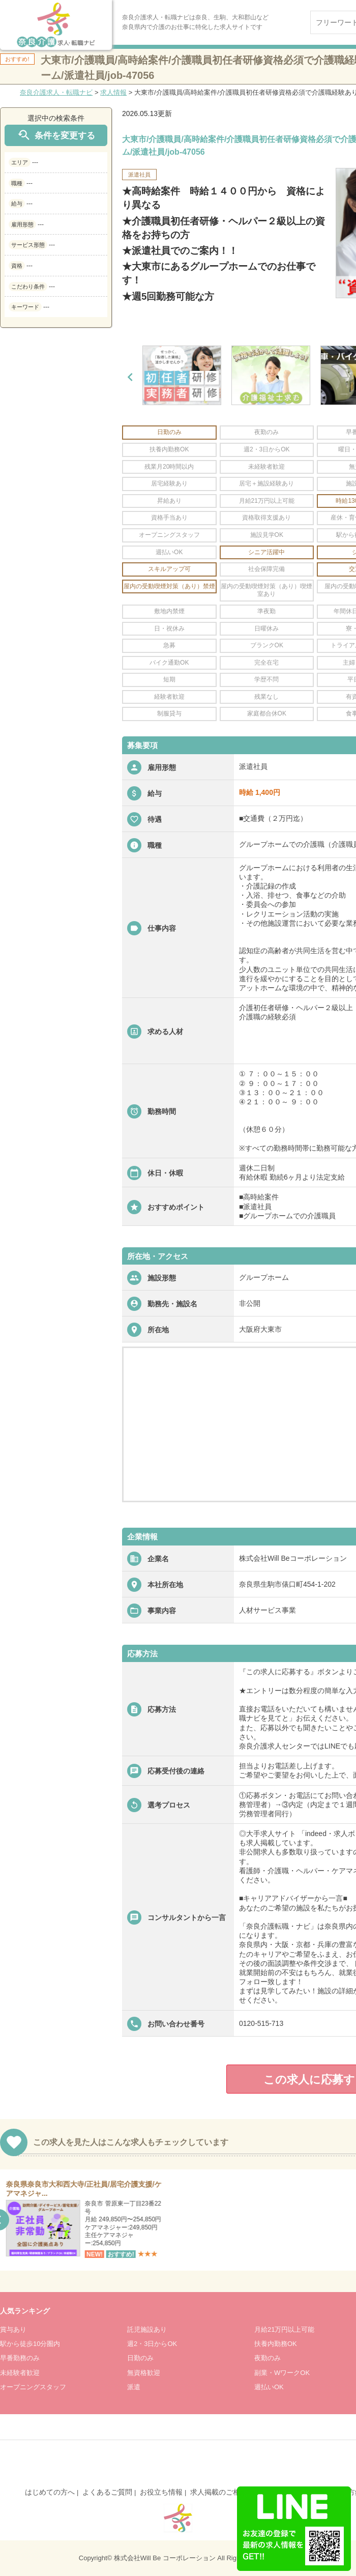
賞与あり (13, 2329)
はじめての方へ (50, 2492)
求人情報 (113, 92)
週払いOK (269, 2387)
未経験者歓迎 (20, 2373)
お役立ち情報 (161, 2492)
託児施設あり (147, 2329)
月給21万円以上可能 (284, 2329)
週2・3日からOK (152, 2344)
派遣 (133, 2387)
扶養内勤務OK (275, 2344)
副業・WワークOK (282, 2373)
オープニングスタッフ (33, 2387)
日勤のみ (140, 2358)
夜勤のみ (267, 2358)
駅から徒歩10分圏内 (30, 2344)
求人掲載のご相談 (218, 2492)
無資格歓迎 (143, 2373)
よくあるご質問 (107, 2492)
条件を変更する (56, 135)
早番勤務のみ (20, 2358)
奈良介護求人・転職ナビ (56, 92)
